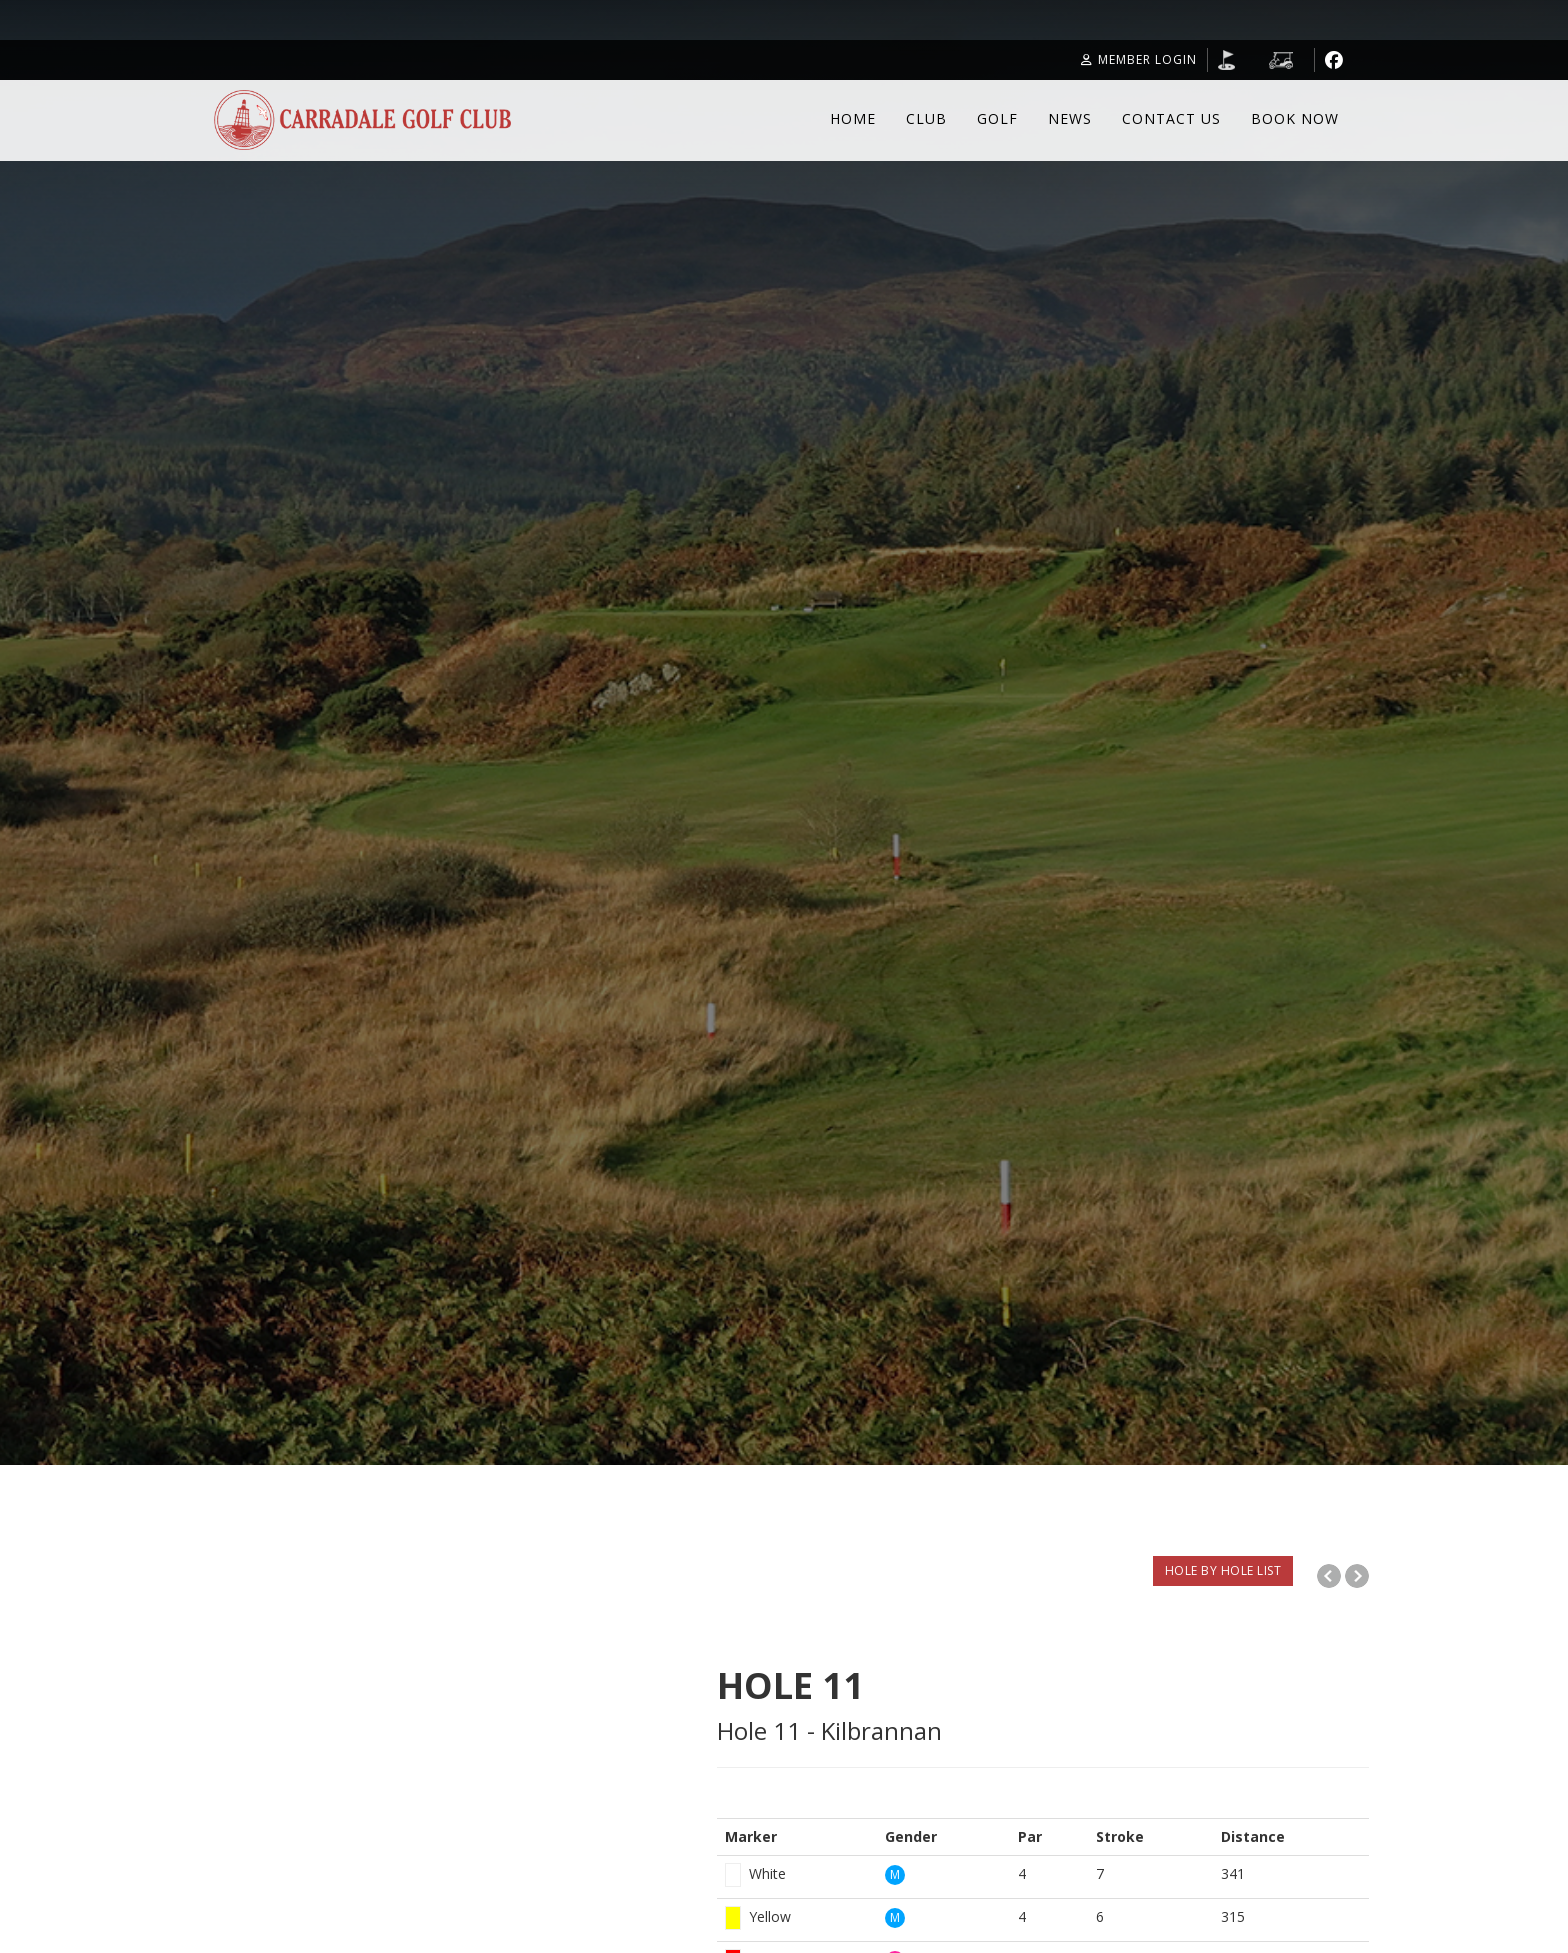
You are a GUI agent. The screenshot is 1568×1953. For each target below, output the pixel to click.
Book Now (1295, 118)
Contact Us (1171, 118)
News (1070, 118)
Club (926, 118)
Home (853, 118)
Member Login (1139, 59)
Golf (997, 118)
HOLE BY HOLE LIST (1223, 1570)
